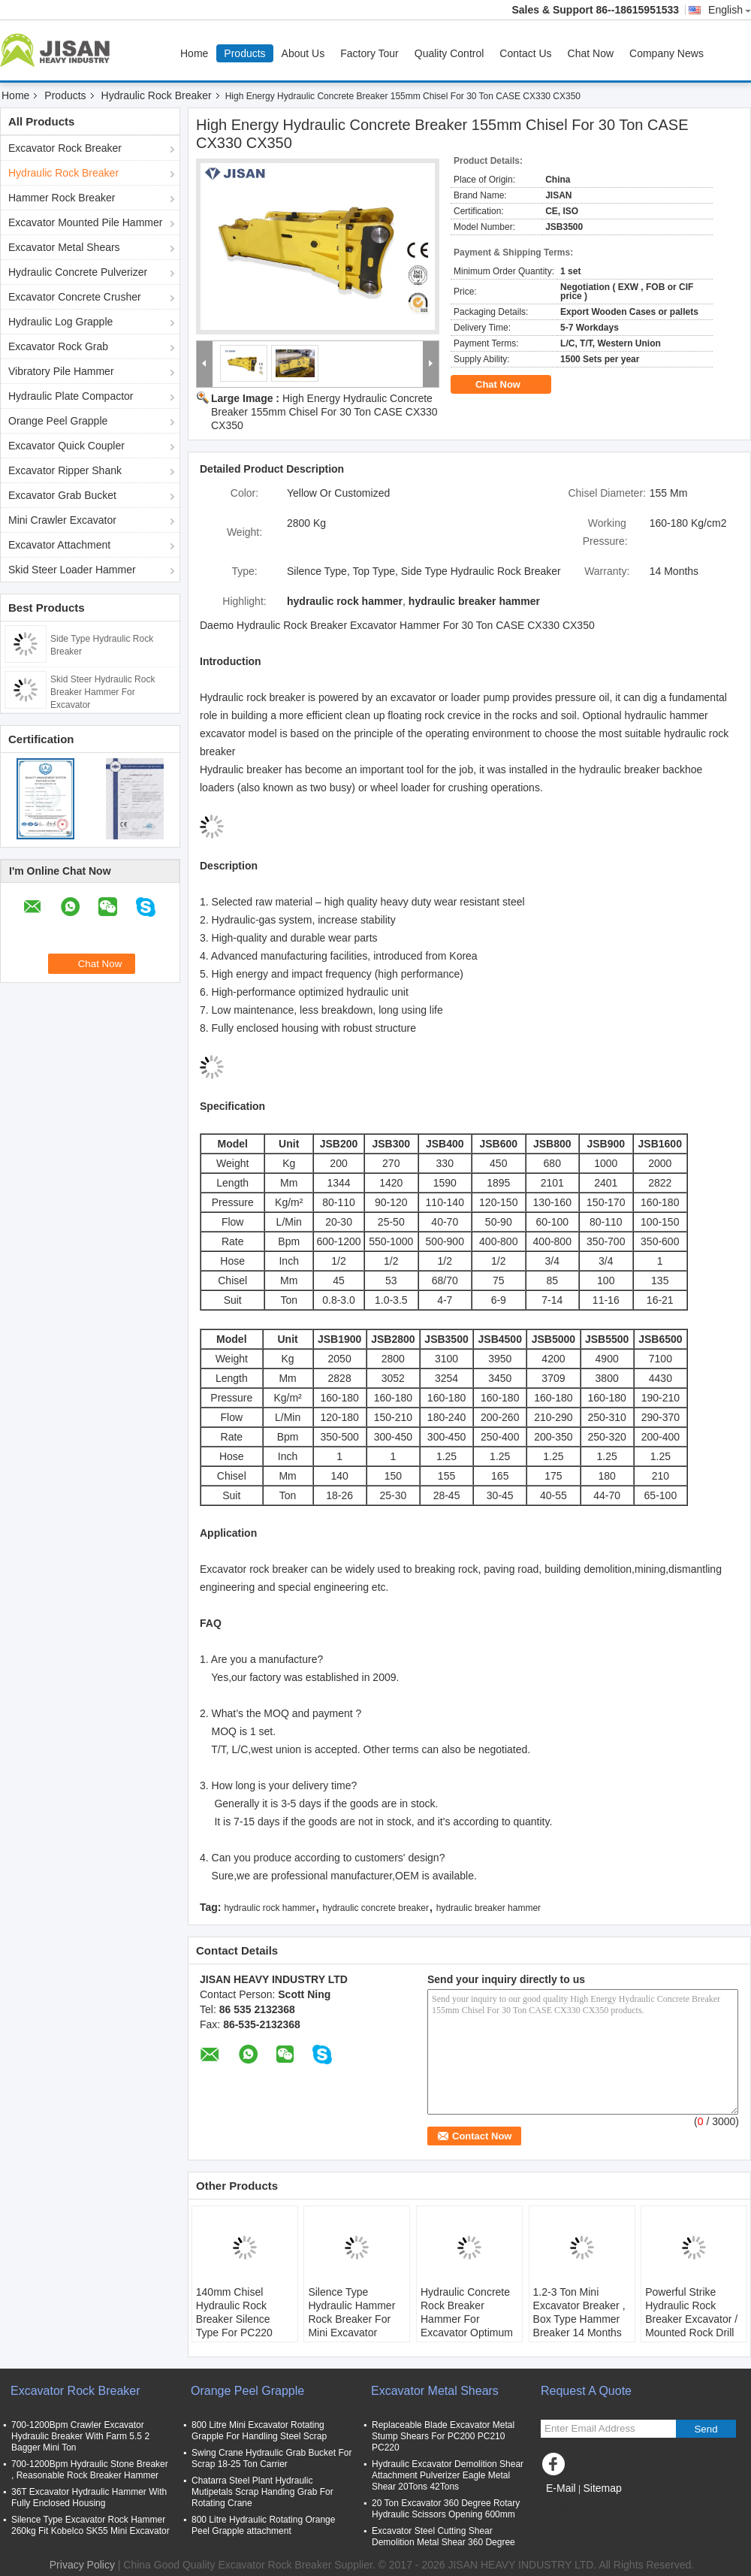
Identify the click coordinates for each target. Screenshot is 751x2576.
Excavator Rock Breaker (65, 148)
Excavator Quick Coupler (66, 446)
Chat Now (591, 53)
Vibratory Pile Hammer (61, 371)
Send (705, 2429)
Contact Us (525, 53)
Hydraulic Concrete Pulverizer (77, 272)
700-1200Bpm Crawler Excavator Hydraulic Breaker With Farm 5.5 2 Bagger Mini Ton (80, 2436)
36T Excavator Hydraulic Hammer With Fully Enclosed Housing (89, 2497)
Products (244, 53)
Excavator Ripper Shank (65, 470)
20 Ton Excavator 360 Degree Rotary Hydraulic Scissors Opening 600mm (446, 2509)
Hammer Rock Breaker (61, 198)
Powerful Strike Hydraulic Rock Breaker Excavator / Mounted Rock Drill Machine (691, 2319)
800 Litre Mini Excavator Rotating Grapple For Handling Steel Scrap (259, 2430)
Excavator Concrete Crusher (74, 297)
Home (194, 53)
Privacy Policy (82, 2565)
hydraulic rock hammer (269, 1908)
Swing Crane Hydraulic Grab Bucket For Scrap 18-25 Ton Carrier (271, 2458)
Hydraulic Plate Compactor (71, 396)
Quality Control (449, 53)
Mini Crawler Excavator (62, 520)
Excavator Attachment (59, 545)
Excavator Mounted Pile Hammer (85, 222)
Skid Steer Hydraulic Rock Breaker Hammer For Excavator (102, 692)
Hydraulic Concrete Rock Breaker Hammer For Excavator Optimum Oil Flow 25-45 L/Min (469, 2319)
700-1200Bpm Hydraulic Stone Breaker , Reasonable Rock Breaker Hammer (89, 2470)
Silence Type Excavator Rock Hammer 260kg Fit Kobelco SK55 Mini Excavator (90, 2525)
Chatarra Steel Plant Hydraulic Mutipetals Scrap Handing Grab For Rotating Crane (262, 2491)
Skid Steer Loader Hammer (72, 570)
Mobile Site (572, 2507)
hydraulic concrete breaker (376, 1908)
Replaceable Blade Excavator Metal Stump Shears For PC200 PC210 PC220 (443, 2436)
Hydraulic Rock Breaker (156, 95)
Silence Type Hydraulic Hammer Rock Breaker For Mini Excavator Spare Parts (351, 2319)
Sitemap (602, 2488)
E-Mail (561, 2488)
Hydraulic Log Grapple (60, 322)
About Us (303, 53)
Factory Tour (369, 53)
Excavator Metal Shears (64, 247)
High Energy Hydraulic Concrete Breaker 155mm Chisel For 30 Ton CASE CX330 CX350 (324, 411)
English (729, 10)
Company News (666, 53)
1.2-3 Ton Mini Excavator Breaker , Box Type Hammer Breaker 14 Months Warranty (579, 2319)
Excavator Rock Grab (58, 346)
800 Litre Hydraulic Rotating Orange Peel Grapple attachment (263, 2525)
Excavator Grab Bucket (62, 495)
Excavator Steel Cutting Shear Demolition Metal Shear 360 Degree (443, 2536)
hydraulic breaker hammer (488, 1908)
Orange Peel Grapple (57, 421)
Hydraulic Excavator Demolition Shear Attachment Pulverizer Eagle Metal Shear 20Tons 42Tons (447, 2475)
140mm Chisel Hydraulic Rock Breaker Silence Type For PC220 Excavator (234, 2319)
